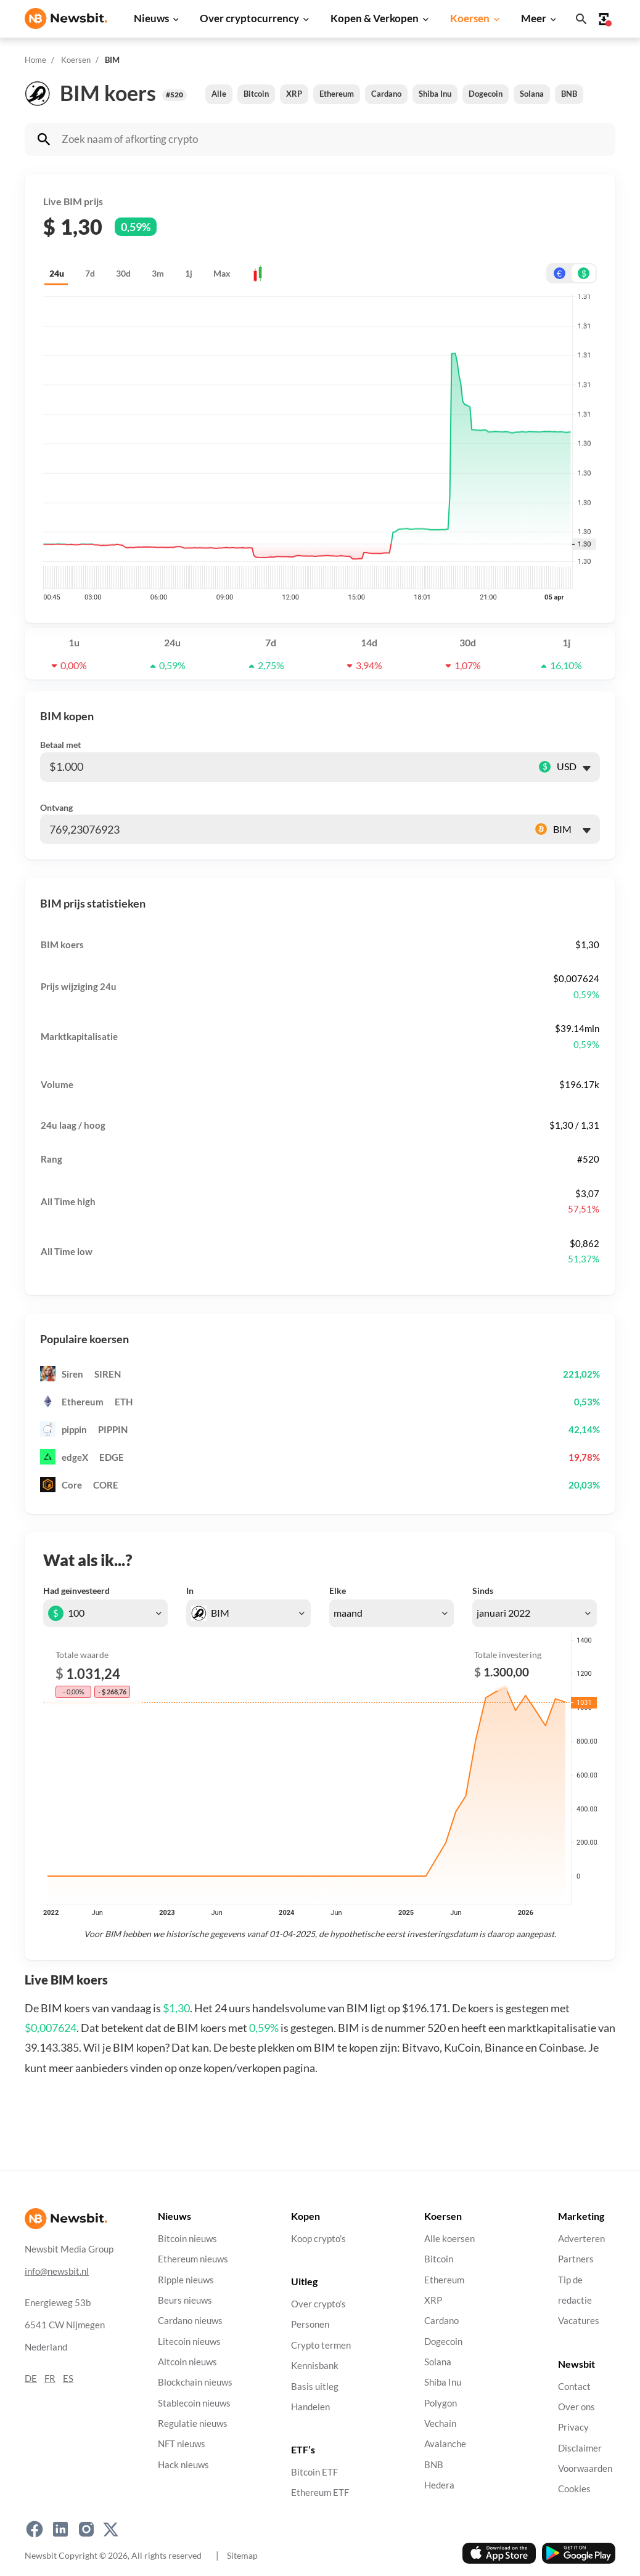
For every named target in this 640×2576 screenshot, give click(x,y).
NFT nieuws (181, 2444)
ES (68, 2378)
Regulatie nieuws (193, 2423)
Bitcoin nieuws (187, 2238)
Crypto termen (321, 2344)
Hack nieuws (183, 2464)
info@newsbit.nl (57, 2270)
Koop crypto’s (318, 2238)
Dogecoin (486, 94)
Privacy (573, 2427)
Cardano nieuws (190, 2320)
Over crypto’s (318, 2304)
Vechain (440, 2423)
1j (188, 273)
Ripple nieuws (186, 2279)
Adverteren (581, 2238)
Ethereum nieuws (193, 2259)
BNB (569, 94)
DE (31, 2378)
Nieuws (151, 18)
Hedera (439, 2485)
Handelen (310, 2406)
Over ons (576, 2406)
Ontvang (56, 807)
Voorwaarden (585, 2468)
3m (158, 273)
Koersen (470, 18)
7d (90, 273)
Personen (310, 2324)
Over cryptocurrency (249, 18)
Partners (576, 2259)
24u (56, 273)
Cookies (574, 2489)
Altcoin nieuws (187, 2362)
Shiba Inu (435, 94)
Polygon (440, 2402)
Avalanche (445, 2444)
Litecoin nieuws (189, 2341)
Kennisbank (314, 2365)
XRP (294, 94)
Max (222, 273)
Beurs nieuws (185, 2300)
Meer (533, 18)
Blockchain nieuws (195, 2382)
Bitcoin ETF (314, 2472)
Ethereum (336, 94)
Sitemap (242, 2555)
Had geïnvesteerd (76, 1590)
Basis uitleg (314, 2386)
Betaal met (60, 744)
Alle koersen (449, 2238)
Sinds (482, 1590)
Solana (532, 94)
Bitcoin (256, 94)
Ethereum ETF (320, 2492)
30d (123, 273)
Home (35, 60)
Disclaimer (580, 2447)
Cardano (386, 94)
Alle (218, 94)
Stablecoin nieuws (194, 2402)
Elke (337, 1590)
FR (49, 2378)
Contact (574, 2386)
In (190, 1590)
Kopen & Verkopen (374, 18)
